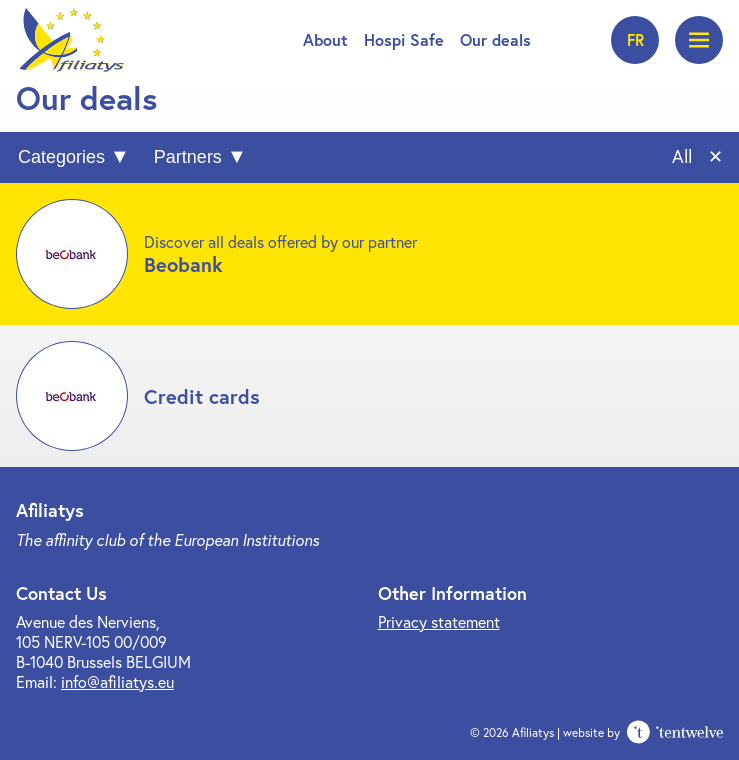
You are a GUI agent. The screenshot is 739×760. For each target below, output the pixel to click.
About (325, 39)
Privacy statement (439, 621)
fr (635, 39)
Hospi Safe (404, 39)
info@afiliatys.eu (117, 681)
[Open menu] (699, 40)
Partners (188, 157)
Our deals (495, 39)
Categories (61, 157)
